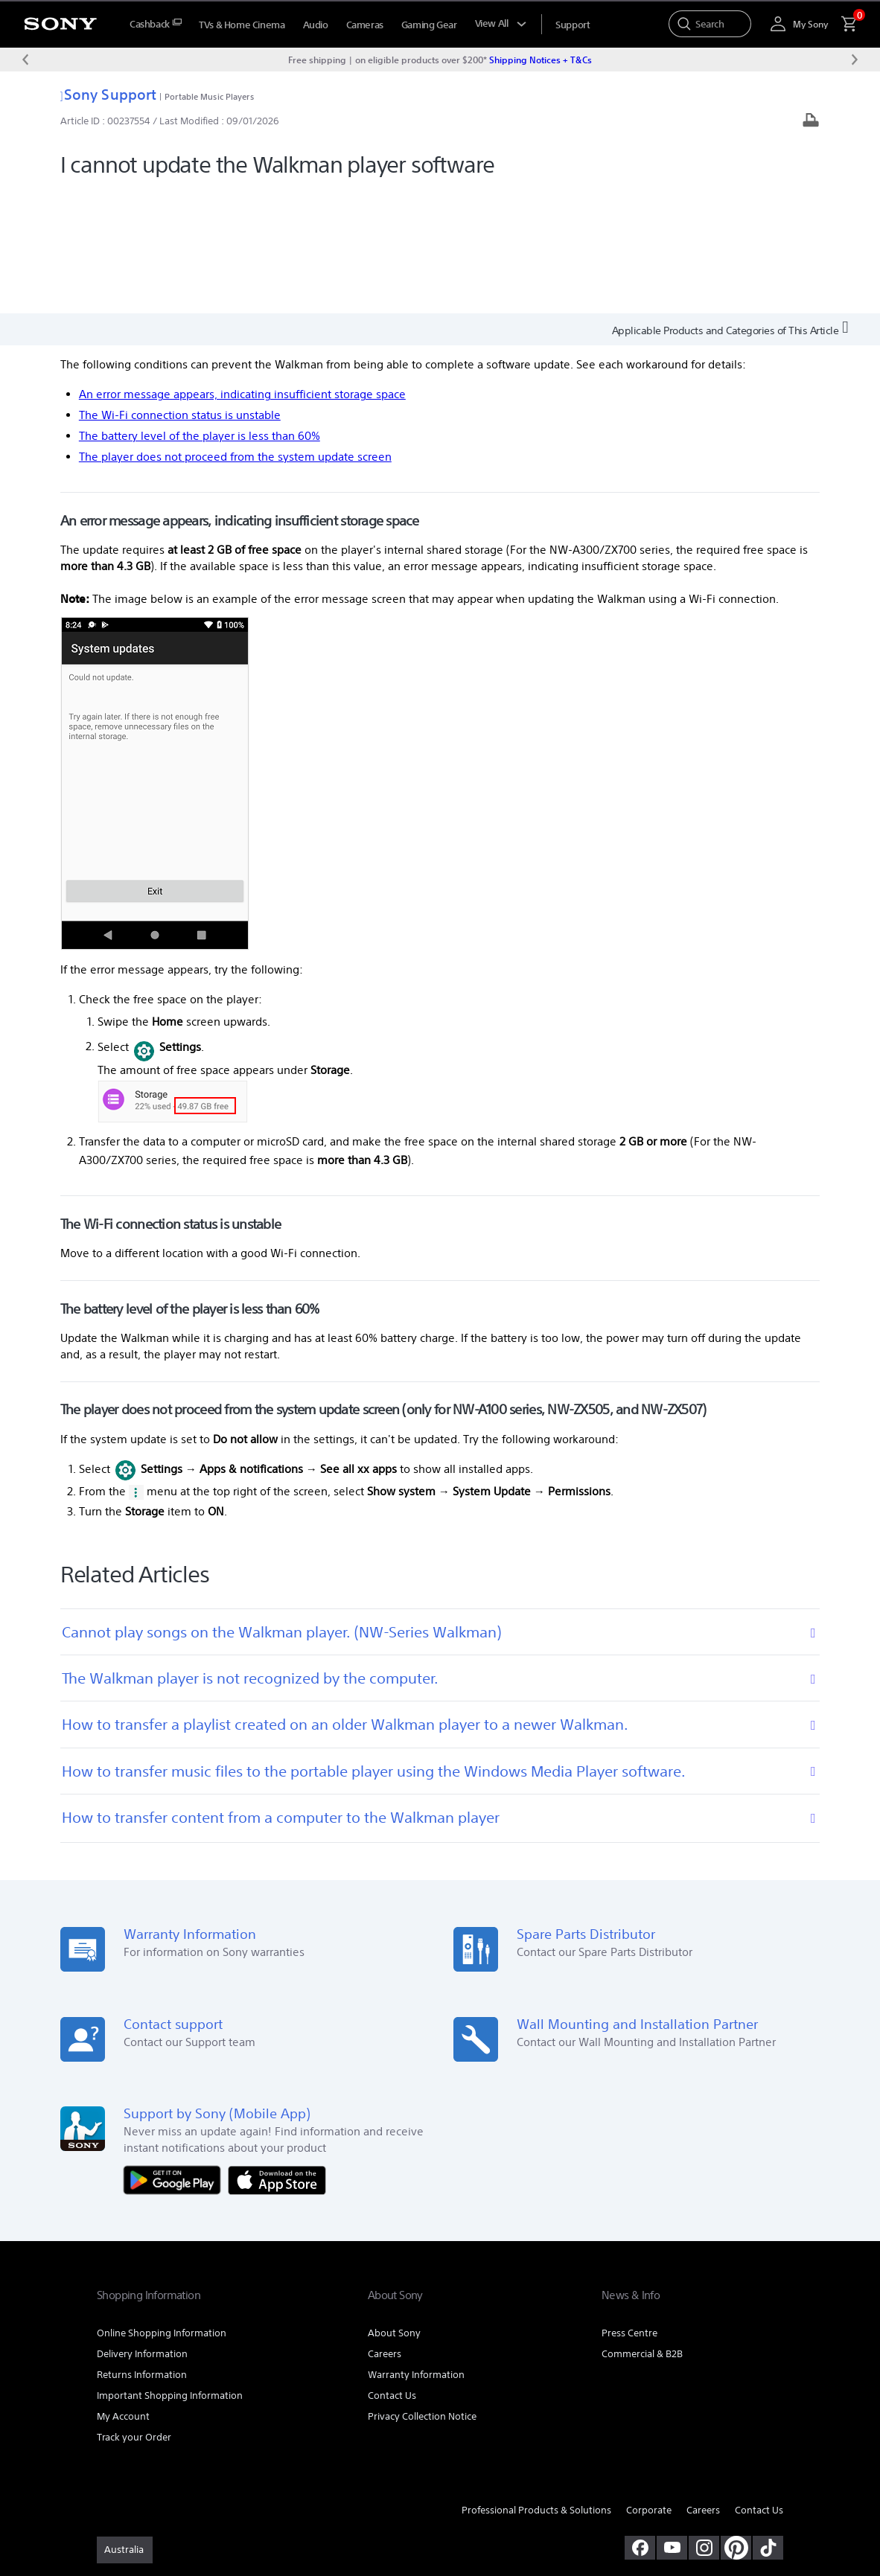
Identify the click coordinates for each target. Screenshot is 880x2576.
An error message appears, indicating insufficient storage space (242, 270)
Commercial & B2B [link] (642, 2230)
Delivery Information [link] (142, 2230)
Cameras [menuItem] (364, 25)
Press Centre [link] (629, 2209)
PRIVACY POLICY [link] (225, 2495)
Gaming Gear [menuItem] (429, 25)
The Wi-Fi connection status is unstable (180, 291)
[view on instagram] (704, 2424)
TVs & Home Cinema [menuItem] (241, 25)
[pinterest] (736, 2424)
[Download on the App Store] (277, 2055)
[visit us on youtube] (672, 2424)
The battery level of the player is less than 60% (199, 312)
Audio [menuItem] (315, 25)
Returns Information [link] (142, 2251)
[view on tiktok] (768, 2424)
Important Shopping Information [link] (170, 2272)
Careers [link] (384, 2230)
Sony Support (108, 94)
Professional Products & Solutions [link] (536, 2386)
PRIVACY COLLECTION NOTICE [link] (324, 2495)
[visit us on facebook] (640, 2424)
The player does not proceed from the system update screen (235, 332)
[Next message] (854, 59)
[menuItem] (155, 24)
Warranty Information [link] (416, 2251)
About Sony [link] (394, 2209)
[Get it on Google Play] (176, 2055)
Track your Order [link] (134, 2313)
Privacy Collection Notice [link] (422, 2292)
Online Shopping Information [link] (161, 2209)
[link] (125, 2426)
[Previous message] (25, 59)
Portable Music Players (209, 96)
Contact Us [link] (392, 2272)
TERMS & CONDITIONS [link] (140, 2495)
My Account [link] (123, 2292)
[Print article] (811, 121)
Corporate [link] (649, 2386)
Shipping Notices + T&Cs (540, 59)
